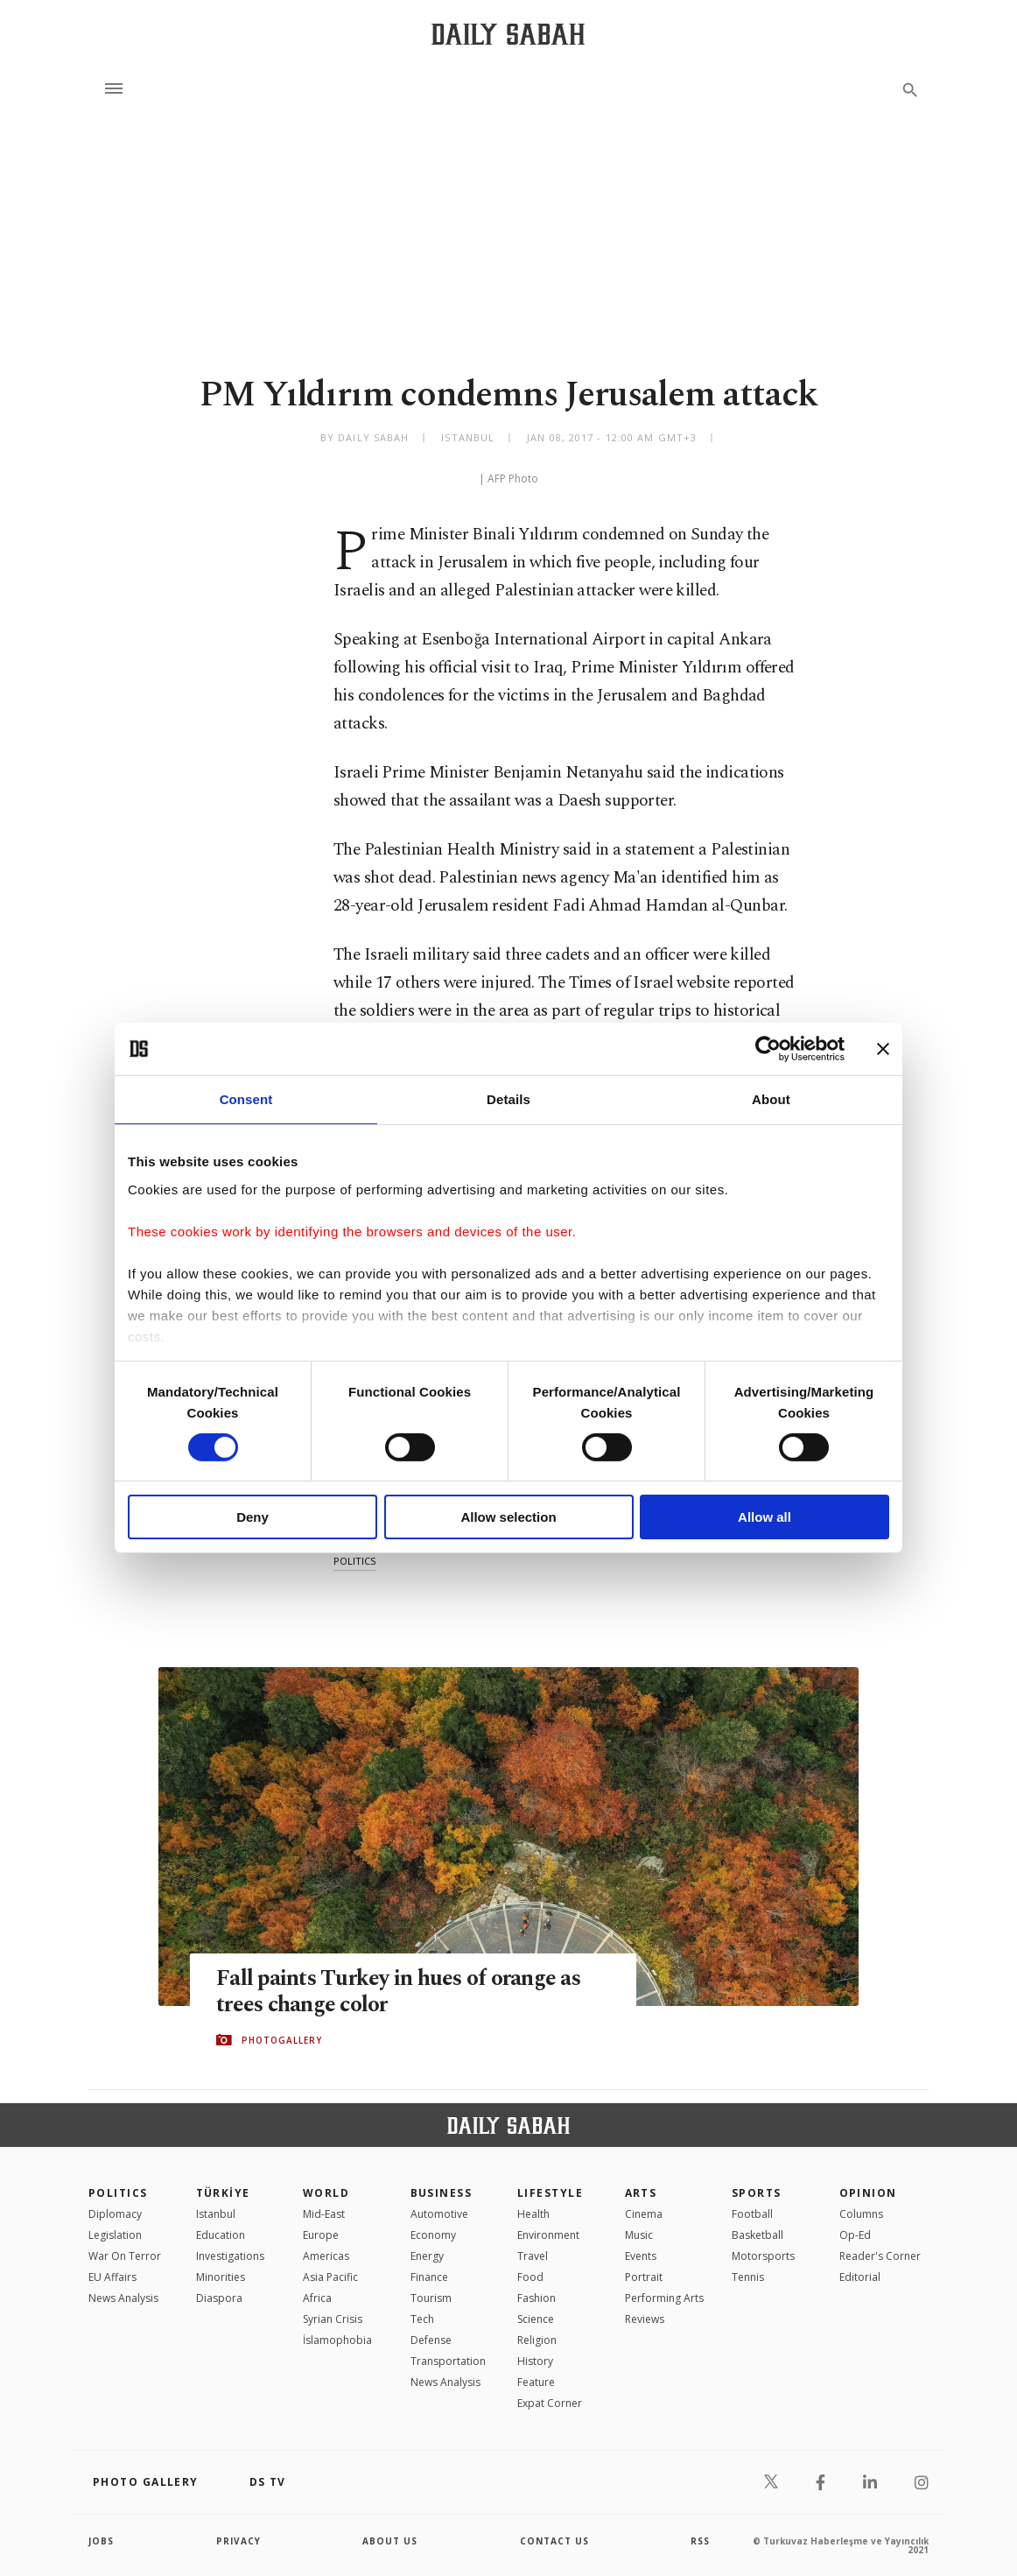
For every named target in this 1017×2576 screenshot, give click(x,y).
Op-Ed (855, 2235)
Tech (422, 2319)
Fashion (536, 2298)
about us (389, 2541)
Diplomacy (115, 2213)
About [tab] (771, 1099)
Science (535, 2319)
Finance (429, 2277)
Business (441, 2192)
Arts (641, 2192)
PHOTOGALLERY (282, 2040)
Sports (757, 2192)
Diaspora (219, 2298)
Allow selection (508, 1517)
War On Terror (124, 2256)
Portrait (644, 2277)
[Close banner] (883, 1049)
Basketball (757, 2235)
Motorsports (763, 2256)
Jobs (101, 2541)
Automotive (439, 2213)
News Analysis (123, 2298)
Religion (537, 2340)
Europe (321, 2235)
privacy (238, 2541)
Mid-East (324, 2213)
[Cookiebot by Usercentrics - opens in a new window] (768, 1049)
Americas (326, 2256)
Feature (536, 2382)
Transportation (448, 2361)
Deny (252, 1517)
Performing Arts (664, 2298)
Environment (548, 2235)
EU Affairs (112, 2277)
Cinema (644, 2213)
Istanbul (215, 2213)
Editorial (859, 2277)
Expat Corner (549, 2403)
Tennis (748, 2277)
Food (530, 2277)
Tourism (431, 2298)
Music (639, 2235)
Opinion (868, 2192)
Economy (433, 2235)
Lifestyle (550, 2192)
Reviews (644, 2319)
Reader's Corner (880, 2256)
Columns (861, 2213)
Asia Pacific (330, 2277)
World (326, 2192)
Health (533, 2213)
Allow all (764, 1517)
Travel (532, 2256)
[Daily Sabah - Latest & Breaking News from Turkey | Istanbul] (508, 34)
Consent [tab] (246, 1099)
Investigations (230, 2256)
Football (752, 2213)
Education (220, 2235)
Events (640, 2256)
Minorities (220, 2277)
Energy (427, 2256)
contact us (554, 2541)
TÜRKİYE (223, 2192)
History (535, 2361)
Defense (431, 2340)
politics (354, 1560)
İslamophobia (337, 2340)
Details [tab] (508, 1099)
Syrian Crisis (332, 2319)
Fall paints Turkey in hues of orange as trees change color (398, 1992)
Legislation (115, 2235)
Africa (317, 2298)
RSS (700, 2541)
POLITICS (118, 2192)
